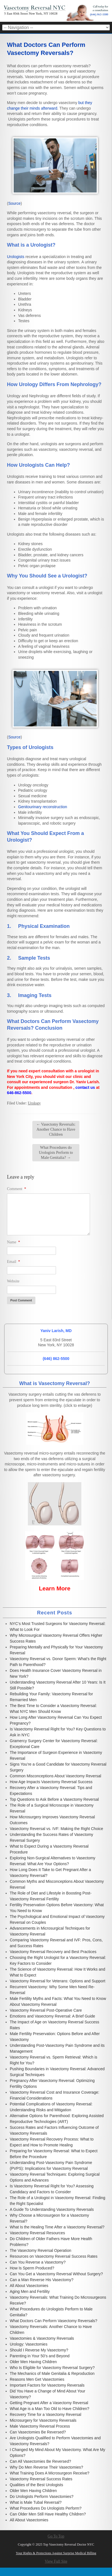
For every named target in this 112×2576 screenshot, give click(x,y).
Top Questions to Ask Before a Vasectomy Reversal (54, 1799)
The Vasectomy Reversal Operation (40, 2250)
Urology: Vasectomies (28, 2344)
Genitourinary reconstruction (42, 807)
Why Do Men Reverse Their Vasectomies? (46, 2467)
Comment (16, 1189)
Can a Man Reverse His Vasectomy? (42, 2280)
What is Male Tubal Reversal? (36, 2502)
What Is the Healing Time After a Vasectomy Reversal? (57, 2227)
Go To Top (56, 2536)
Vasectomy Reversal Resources (37, 2233)
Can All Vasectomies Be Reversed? (40, 2461)
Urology (34, 1103)
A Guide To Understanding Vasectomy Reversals (52, 2209)
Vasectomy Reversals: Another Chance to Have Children (56, 1129)
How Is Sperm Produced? (32, 2268)
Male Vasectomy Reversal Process (40, 2426)
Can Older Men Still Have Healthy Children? (48, 2514)
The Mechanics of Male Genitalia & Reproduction (52, 2373)
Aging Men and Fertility (30, 2291)
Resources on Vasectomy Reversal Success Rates (54, 2256)
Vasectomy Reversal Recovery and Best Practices (53, 1951)
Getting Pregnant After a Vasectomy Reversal (49, 2403)
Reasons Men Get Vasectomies (37, 2379)
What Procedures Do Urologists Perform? (46, 2508)
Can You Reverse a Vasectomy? (38, 2262)
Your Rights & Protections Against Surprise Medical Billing (56, 2553)
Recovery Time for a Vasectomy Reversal (45, 2414)
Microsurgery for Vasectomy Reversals (43, 2420)
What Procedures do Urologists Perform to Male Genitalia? (56, 1152)
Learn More (54, 1588)
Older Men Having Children (33, 2362)
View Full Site (56, 2561)
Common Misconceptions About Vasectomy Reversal (55, 1776)
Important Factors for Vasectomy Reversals (47, 2385)
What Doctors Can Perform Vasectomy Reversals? (53, 2321)
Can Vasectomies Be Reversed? (38, 2432)
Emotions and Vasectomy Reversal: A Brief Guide (52, 2016)
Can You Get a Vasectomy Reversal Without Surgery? (56, 2274)
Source (14, 203)
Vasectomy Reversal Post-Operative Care (46, 2010)
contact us (85, 1087)
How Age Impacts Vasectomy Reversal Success (51, 1782)
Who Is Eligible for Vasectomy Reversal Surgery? (52, 2367)
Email (13, 1262)
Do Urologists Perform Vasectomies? (41, 2496)
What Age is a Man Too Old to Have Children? (49, 2408)
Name (13, 1242)
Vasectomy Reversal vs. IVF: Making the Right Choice (56, 1828)
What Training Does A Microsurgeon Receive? (49, 2473)
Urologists (15, 256)
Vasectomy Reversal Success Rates (41, 2479)
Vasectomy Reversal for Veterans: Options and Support (57, 1981)
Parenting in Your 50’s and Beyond (40, 2356)
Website (13, 1281)
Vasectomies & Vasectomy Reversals (42, 2338)
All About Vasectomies (29, 2285)
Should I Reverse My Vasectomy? (39, 2350)
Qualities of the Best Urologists (36, 2485)
